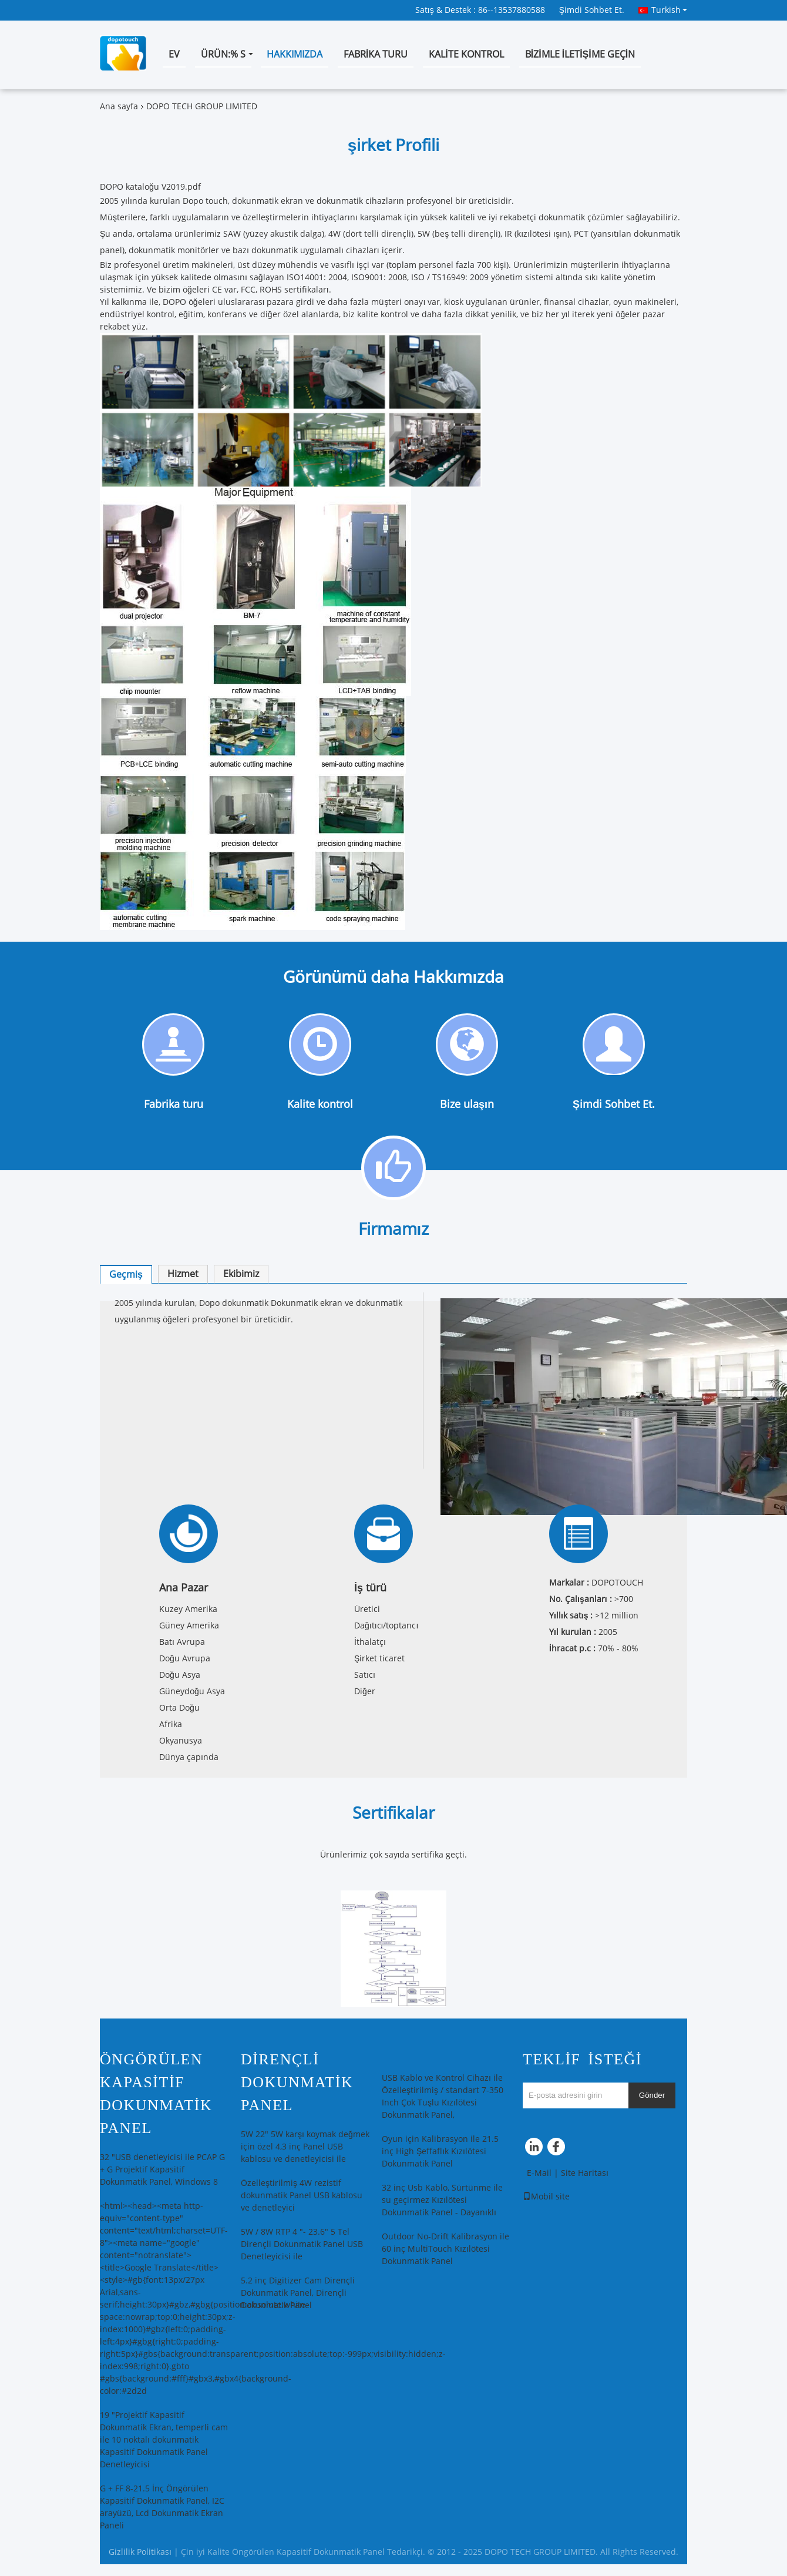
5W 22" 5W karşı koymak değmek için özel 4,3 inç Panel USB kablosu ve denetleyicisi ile (305, 2147)
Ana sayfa (119, 107)
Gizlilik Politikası (140, 2552)
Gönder (652, 2095)
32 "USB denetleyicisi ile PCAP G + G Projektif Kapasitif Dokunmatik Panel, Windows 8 (162, 2169)
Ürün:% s (223, 54)
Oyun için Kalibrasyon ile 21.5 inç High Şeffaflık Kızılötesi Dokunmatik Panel (440, 2151)
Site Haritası (584, 2173)
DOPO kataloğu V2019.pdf (150, 187)
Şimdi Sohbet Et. (591, 10)
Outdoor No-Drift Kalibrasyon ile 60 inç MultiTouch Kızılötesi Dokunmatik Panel (445, 2249)
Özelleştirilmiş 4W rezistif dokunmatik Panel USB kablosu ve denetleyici (301, 2195)
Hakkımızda (294, 54)
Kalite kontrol (466, 54)
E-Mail (539, 2173)
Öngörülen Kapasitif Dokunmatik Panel (156, 2094)
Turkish (669, 10)
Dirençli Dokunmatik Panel (297, 2082)
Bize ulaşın (467, 1104)
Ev (174, 54)
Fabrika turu (376, 54)
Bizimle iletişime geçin (580, 54)
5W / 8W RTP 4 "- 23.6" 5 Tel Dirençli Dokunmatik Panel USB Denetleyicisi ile (302, 2244)
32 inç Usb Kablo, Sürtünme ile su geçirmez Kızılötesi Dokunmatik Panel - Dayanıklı (442, 2200)
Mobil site (546, 2197)
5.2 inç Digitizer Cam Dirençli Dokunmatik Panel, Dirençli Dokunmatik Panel (298, 2293)
